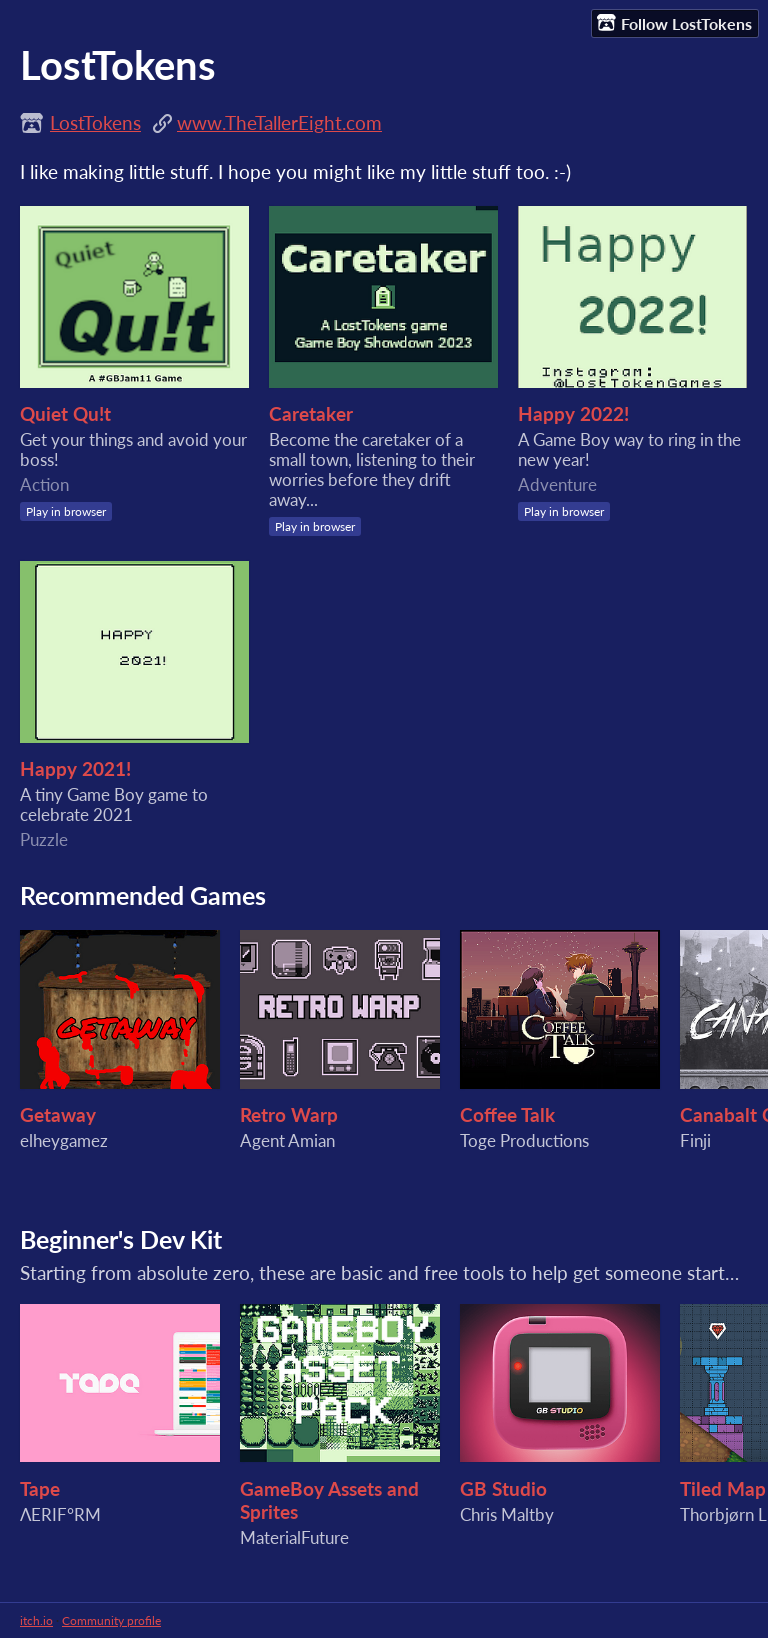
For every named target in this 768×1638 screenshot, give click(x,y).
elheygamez (64, 1141)
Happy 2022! (573, 413)
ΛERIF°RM (60, 1515)
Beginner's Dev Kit (121, 1239)
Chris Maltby (507, 1515)
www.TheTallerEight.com (279, 122)
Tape (40, 1488)
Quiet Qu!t (65, 413)
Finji (695, 1141)
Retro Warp (289, 1114)
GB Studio (503, 1488)
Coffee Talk (507, 1114)
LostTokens (95, 122)
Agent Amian (287, 1141)
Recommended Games (143, 895)
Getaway (58, 1114)
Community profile (111, 1620)
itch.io (36, 1620)
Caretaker (311, 413)
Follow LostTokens (674, 23)
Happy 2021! (75, 768)
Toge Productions (524, 1141)
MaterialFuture (294, 1538)
